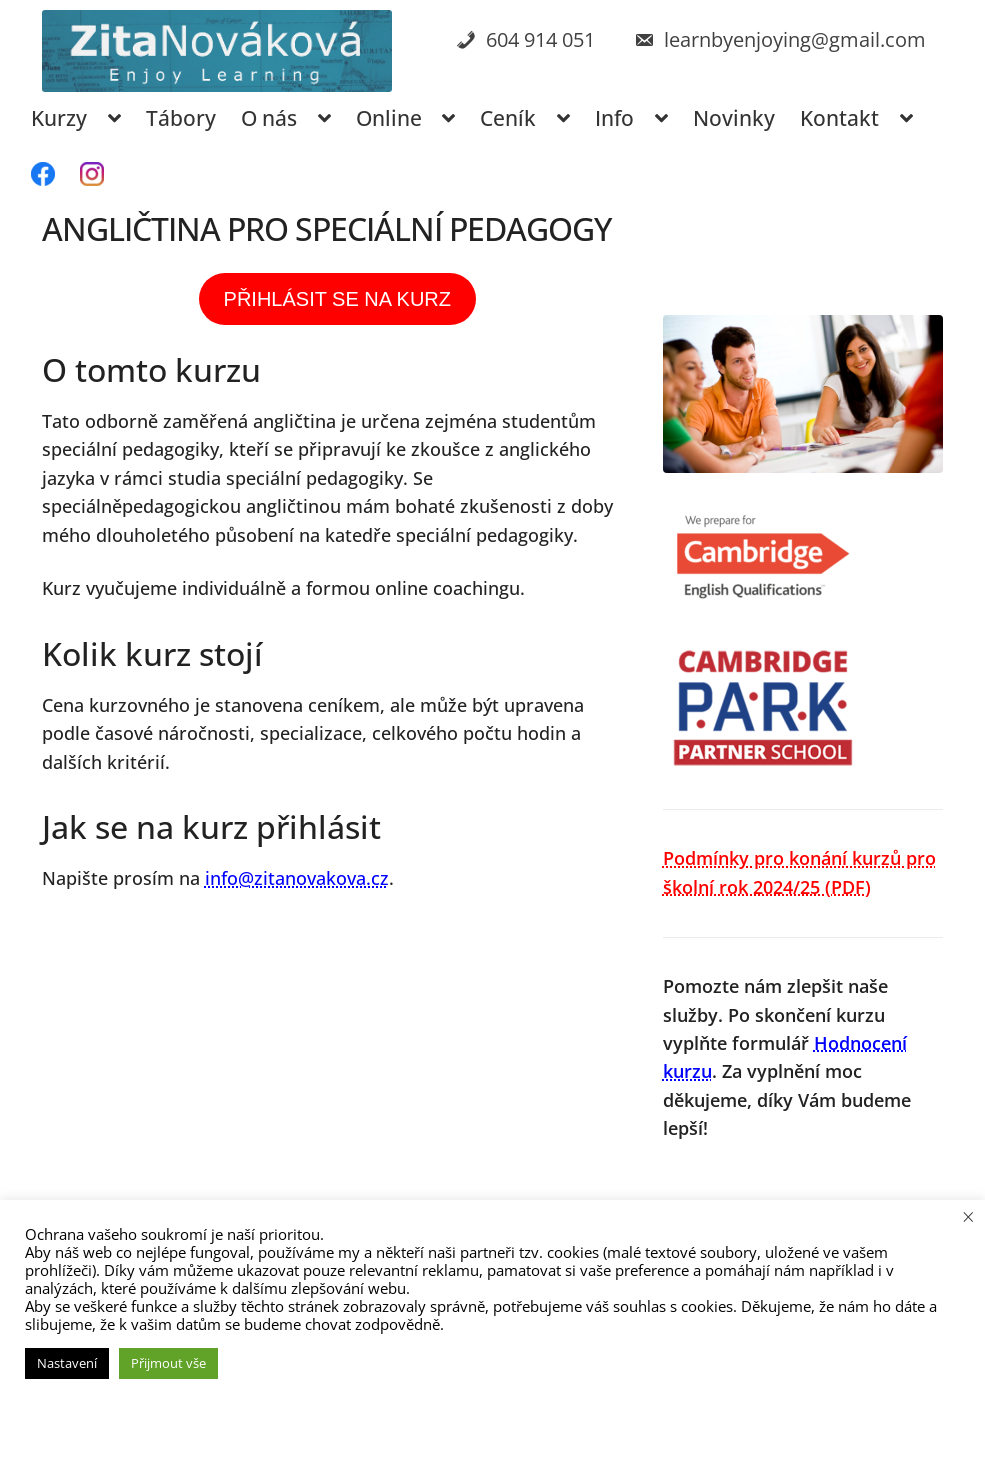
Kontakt (839, 118)
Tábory (181, 118)
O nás (269, 118)
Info (614, 118)
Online (389, 118)
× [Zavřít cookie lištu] (968, 1216)
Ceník (508, 118)
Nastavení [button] (67, 1363)
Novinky (734, 118)
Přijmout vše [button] (168, 1363)
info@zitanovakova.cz (297, 878)
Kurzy (59, 118)
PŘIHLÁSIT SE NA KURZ (337, 299)
